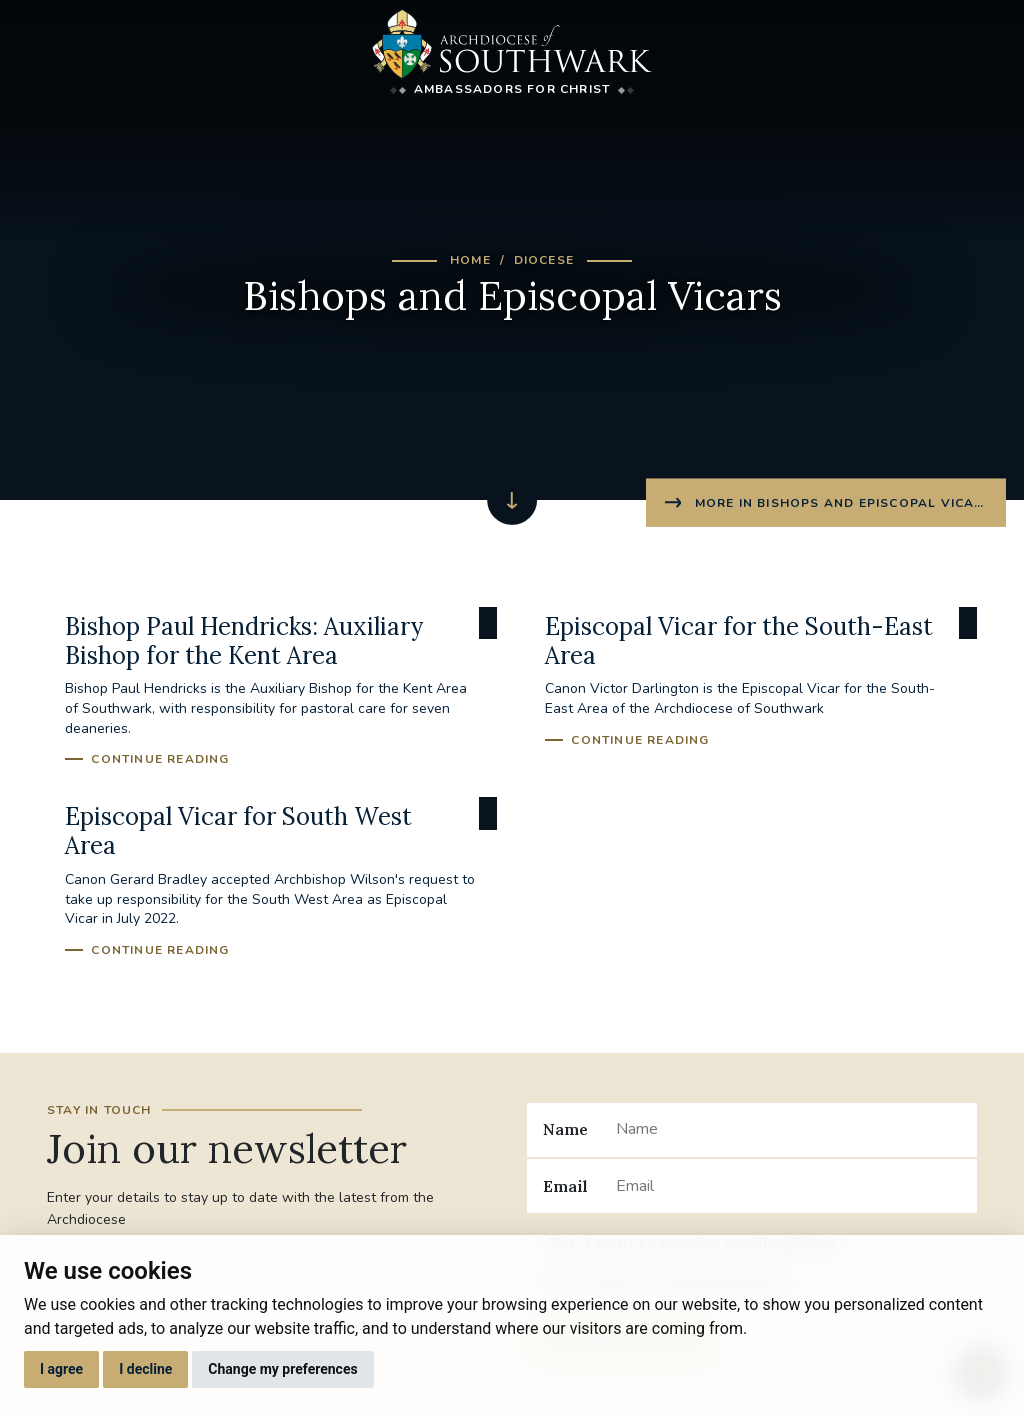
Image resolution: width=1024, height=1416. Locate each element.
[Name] (788, 1130)
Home (470, 260)
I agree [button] (61, 1369)
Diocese (544, 260)
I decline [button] (145, 1369)
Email (565, 1186)
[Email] (788, 1186)
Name (565, 1129)
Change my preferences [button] (282, 1369)
